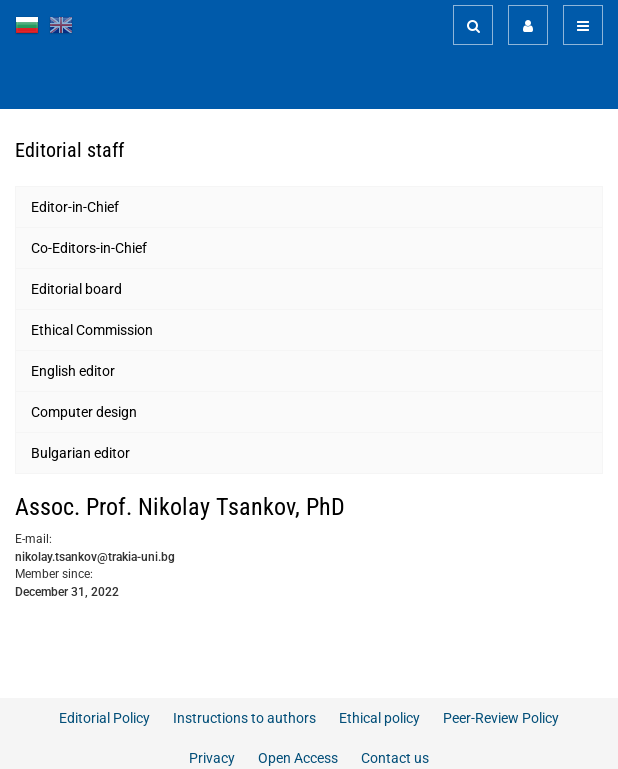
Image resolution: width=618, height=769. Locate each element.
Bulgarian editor (80, 453)
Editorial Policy (104, 718)
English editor (73, 371)
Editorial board (76, 289)
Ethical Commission (92, 330)
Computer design (84, 412)
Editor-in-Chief (75, 207)
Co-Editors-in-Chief (89, 248)
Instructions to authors (244, 718)
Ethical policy (379, 718)
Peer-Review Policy (501, 718)
